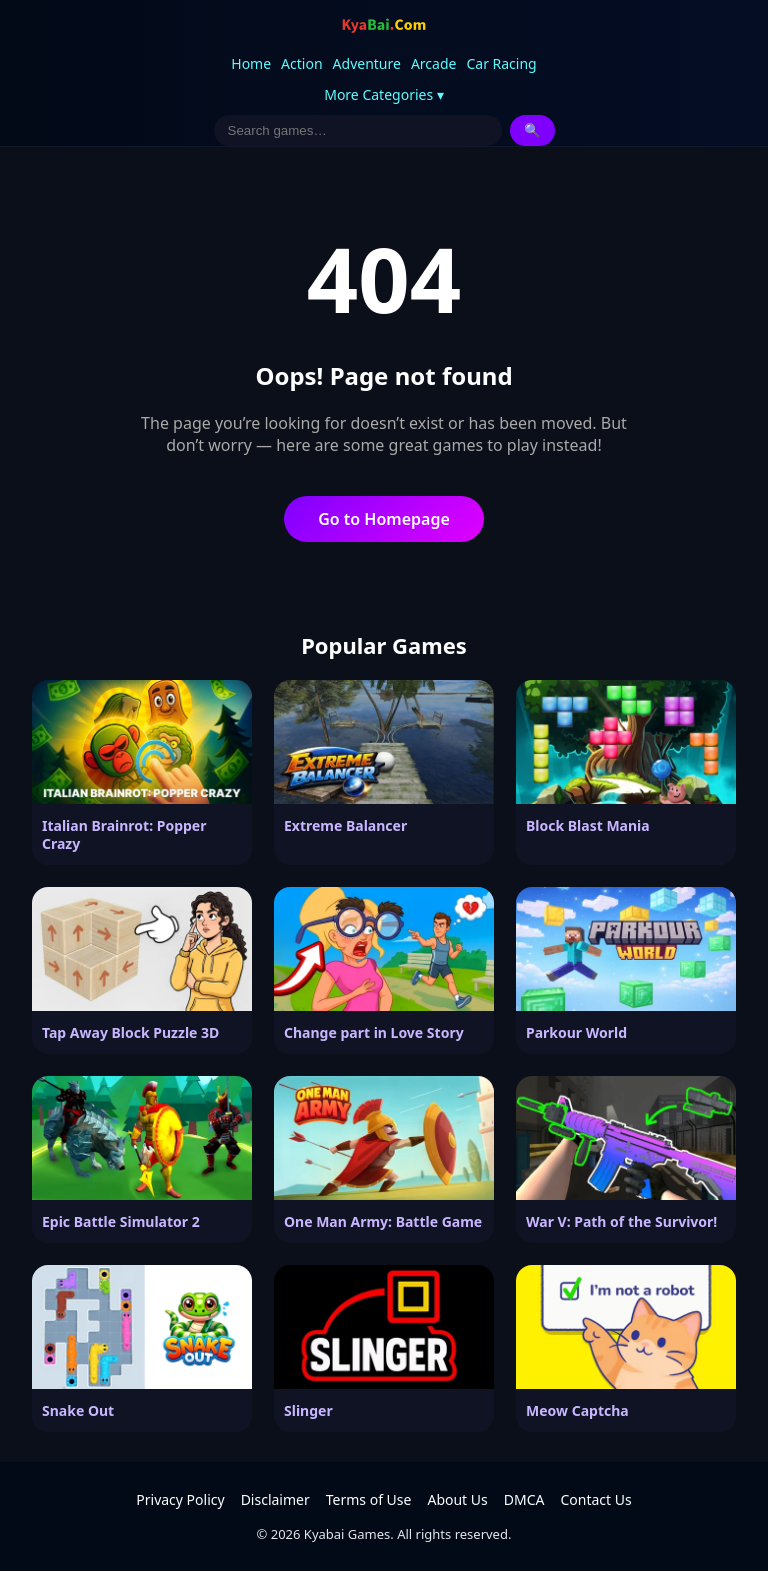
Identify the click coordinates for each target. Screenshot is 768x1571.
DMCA (524, 1499)
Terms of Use (369, 1499)
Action (301, 63)
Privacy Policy (180, 1499)
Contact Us (595, 1499)
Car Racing (501, 63)
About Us (457, 1499)
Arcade (434, 63)
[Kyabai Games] (384, 26)
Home (251, 63)
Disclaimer (275, 1499)
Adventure (367, 63)
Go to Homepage (384, 519)
